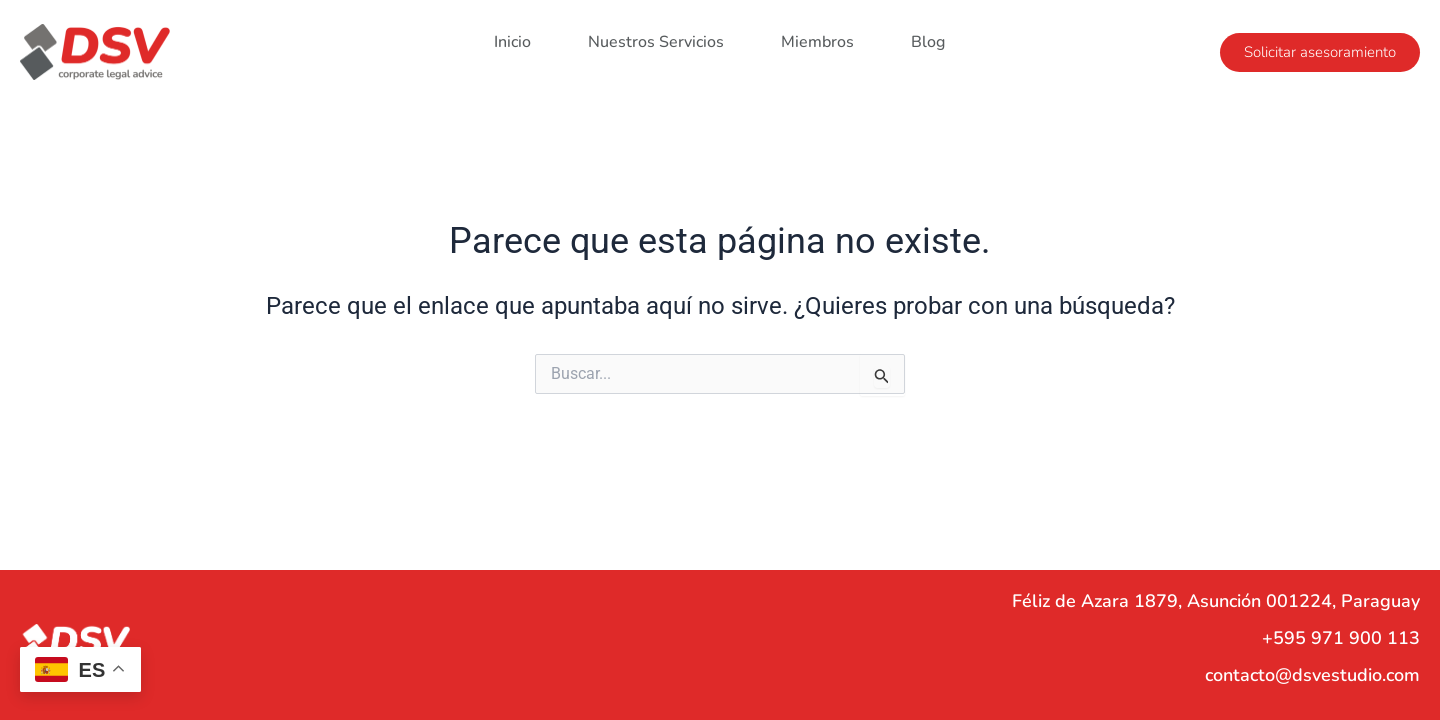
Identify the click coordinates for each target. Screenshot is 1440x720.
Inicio (512, 38)
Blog (928, 38)
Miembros (817, 38)
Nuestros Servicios (656, 38)
